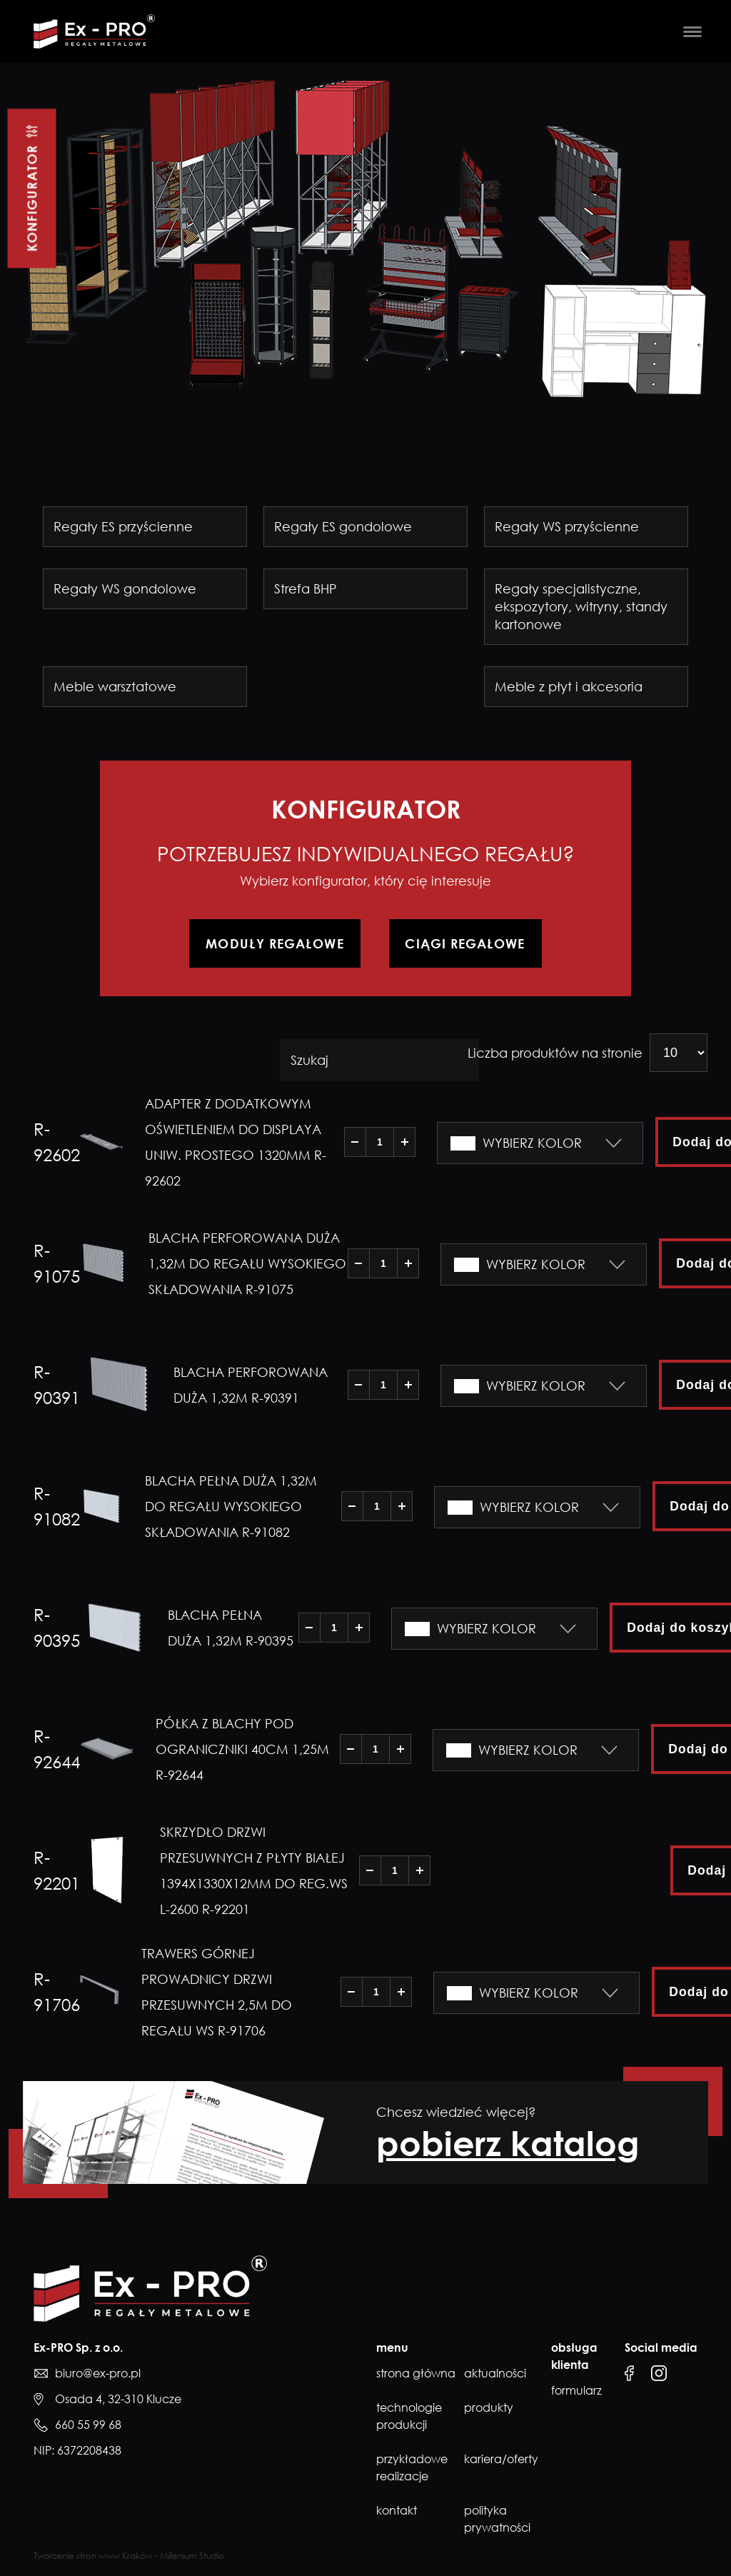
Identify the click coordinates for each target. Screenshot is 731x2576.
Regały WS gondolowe (125, 588)
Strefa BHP (305, 588)
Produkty (488, 2409)
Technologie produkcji (409, 2417)
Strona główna (415, 2374)
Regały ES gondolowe (343, 526)
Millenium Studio (192, 2557)
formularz (569, 2392)
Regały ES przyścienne (123, 526)
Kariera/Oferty (501, 2460)
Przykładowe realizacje (412, 2469)
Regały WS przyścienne (567, 526)
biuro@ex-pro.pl (98, 2374)
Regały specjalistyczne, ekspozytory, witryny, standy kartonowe (581, 606)
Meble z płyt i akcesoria (568, 686)
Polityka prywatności (497, 2520)
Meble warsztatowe (115, 686)
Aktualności (495, 2374)
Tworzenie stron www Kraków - (97, 2557)
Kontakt (396, 2512)
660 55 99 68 (88, 2426)
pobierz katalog (508, 2144)
